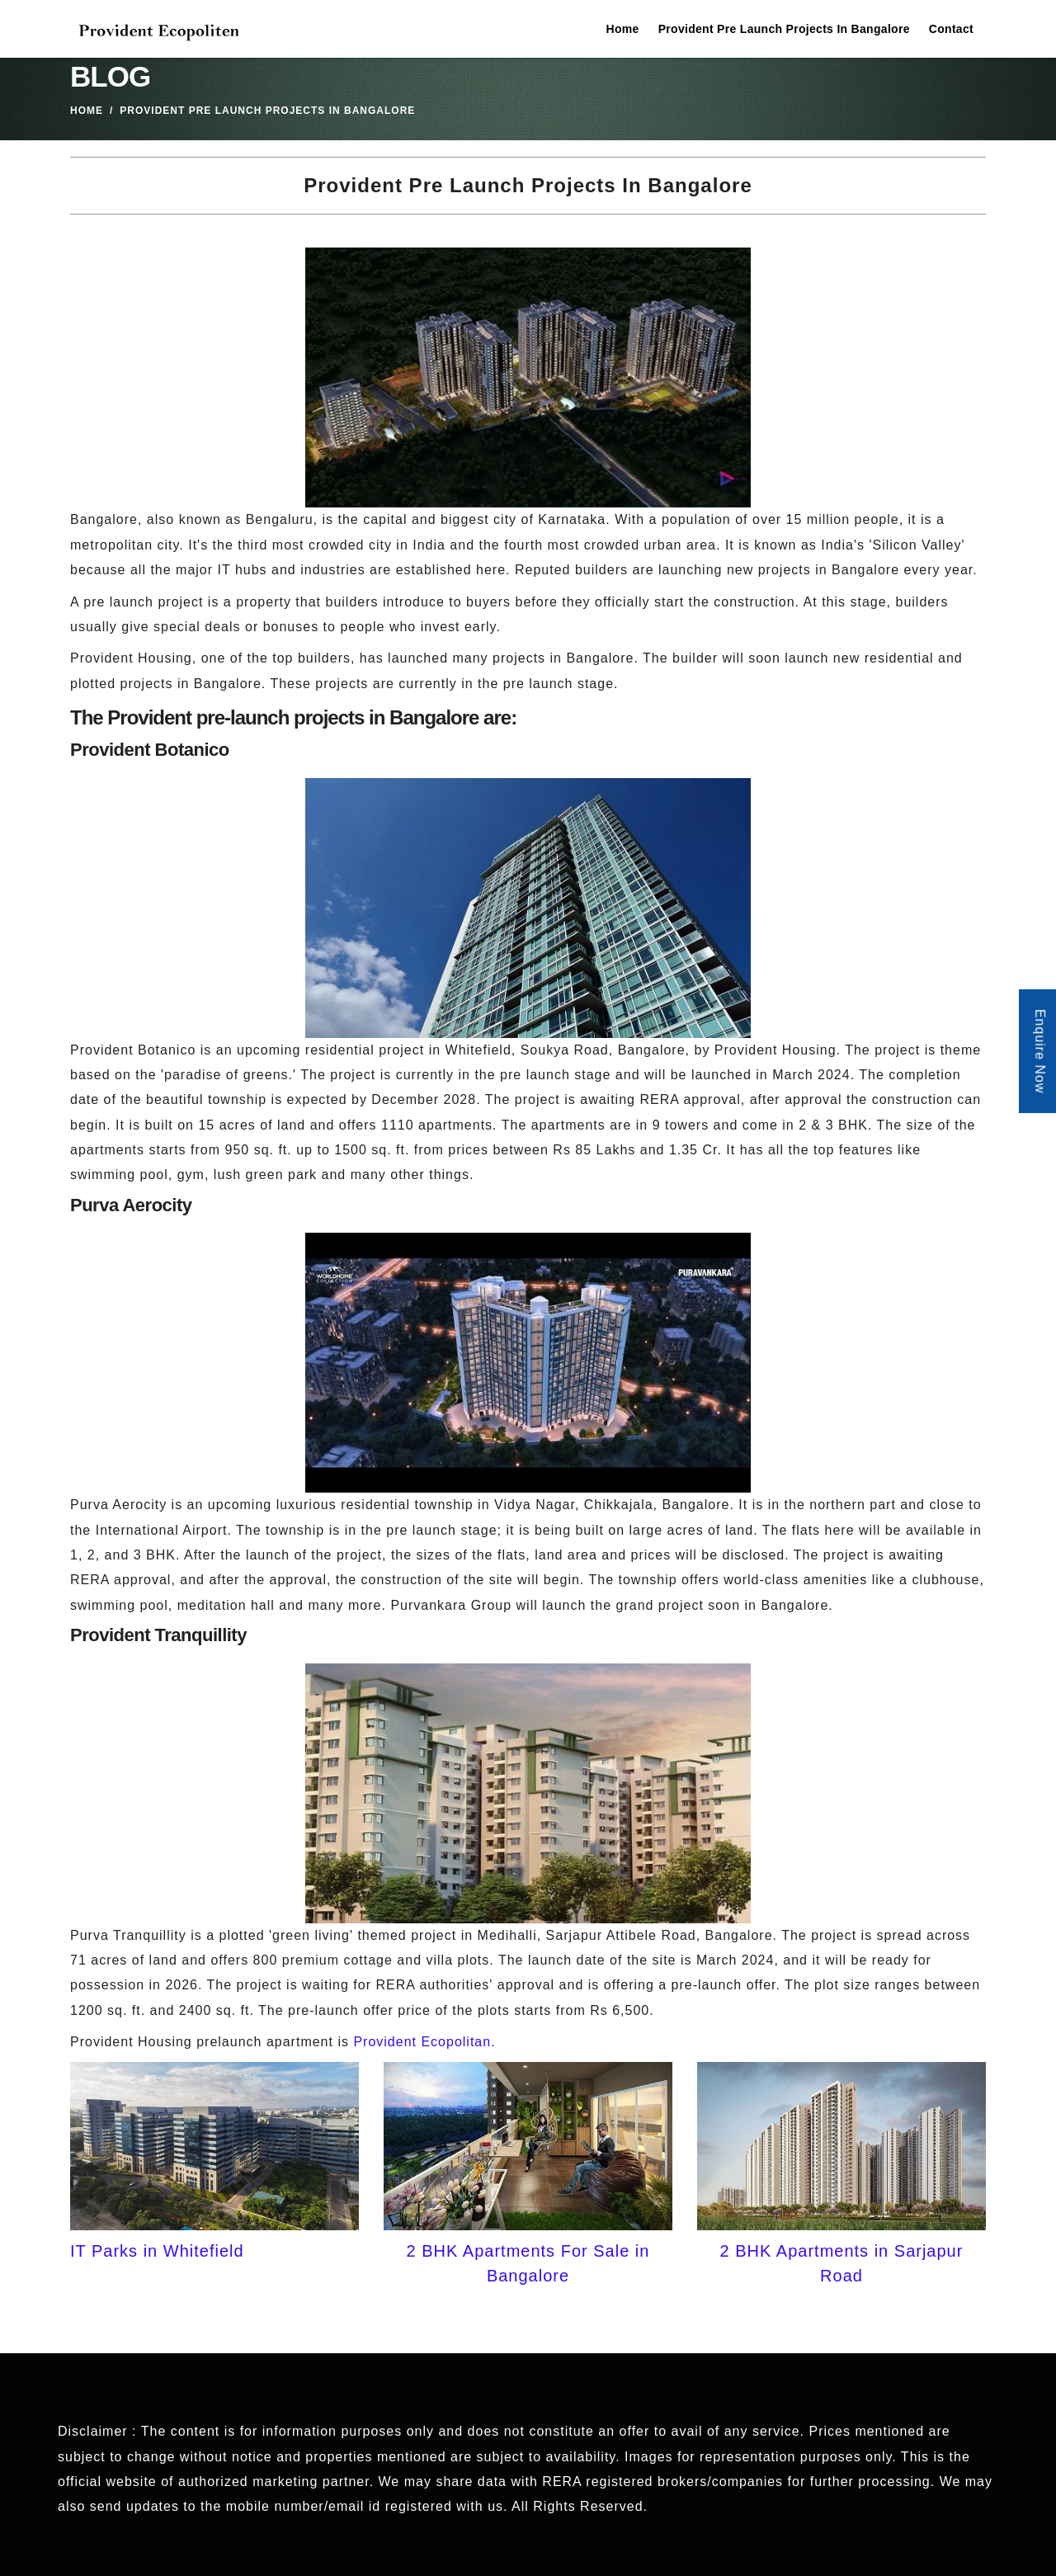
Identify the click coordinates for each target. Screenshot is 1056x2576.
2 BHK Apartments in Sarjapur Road (842, 2263)
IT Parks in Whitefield (157, 2251)
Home (622, 28)
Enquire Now (1040, 1051)
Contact (951, 28)
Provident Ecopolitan (422, 2042)
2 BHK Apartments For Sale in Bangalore (528, 2263)
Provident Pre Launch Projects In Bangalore (784, 28)
